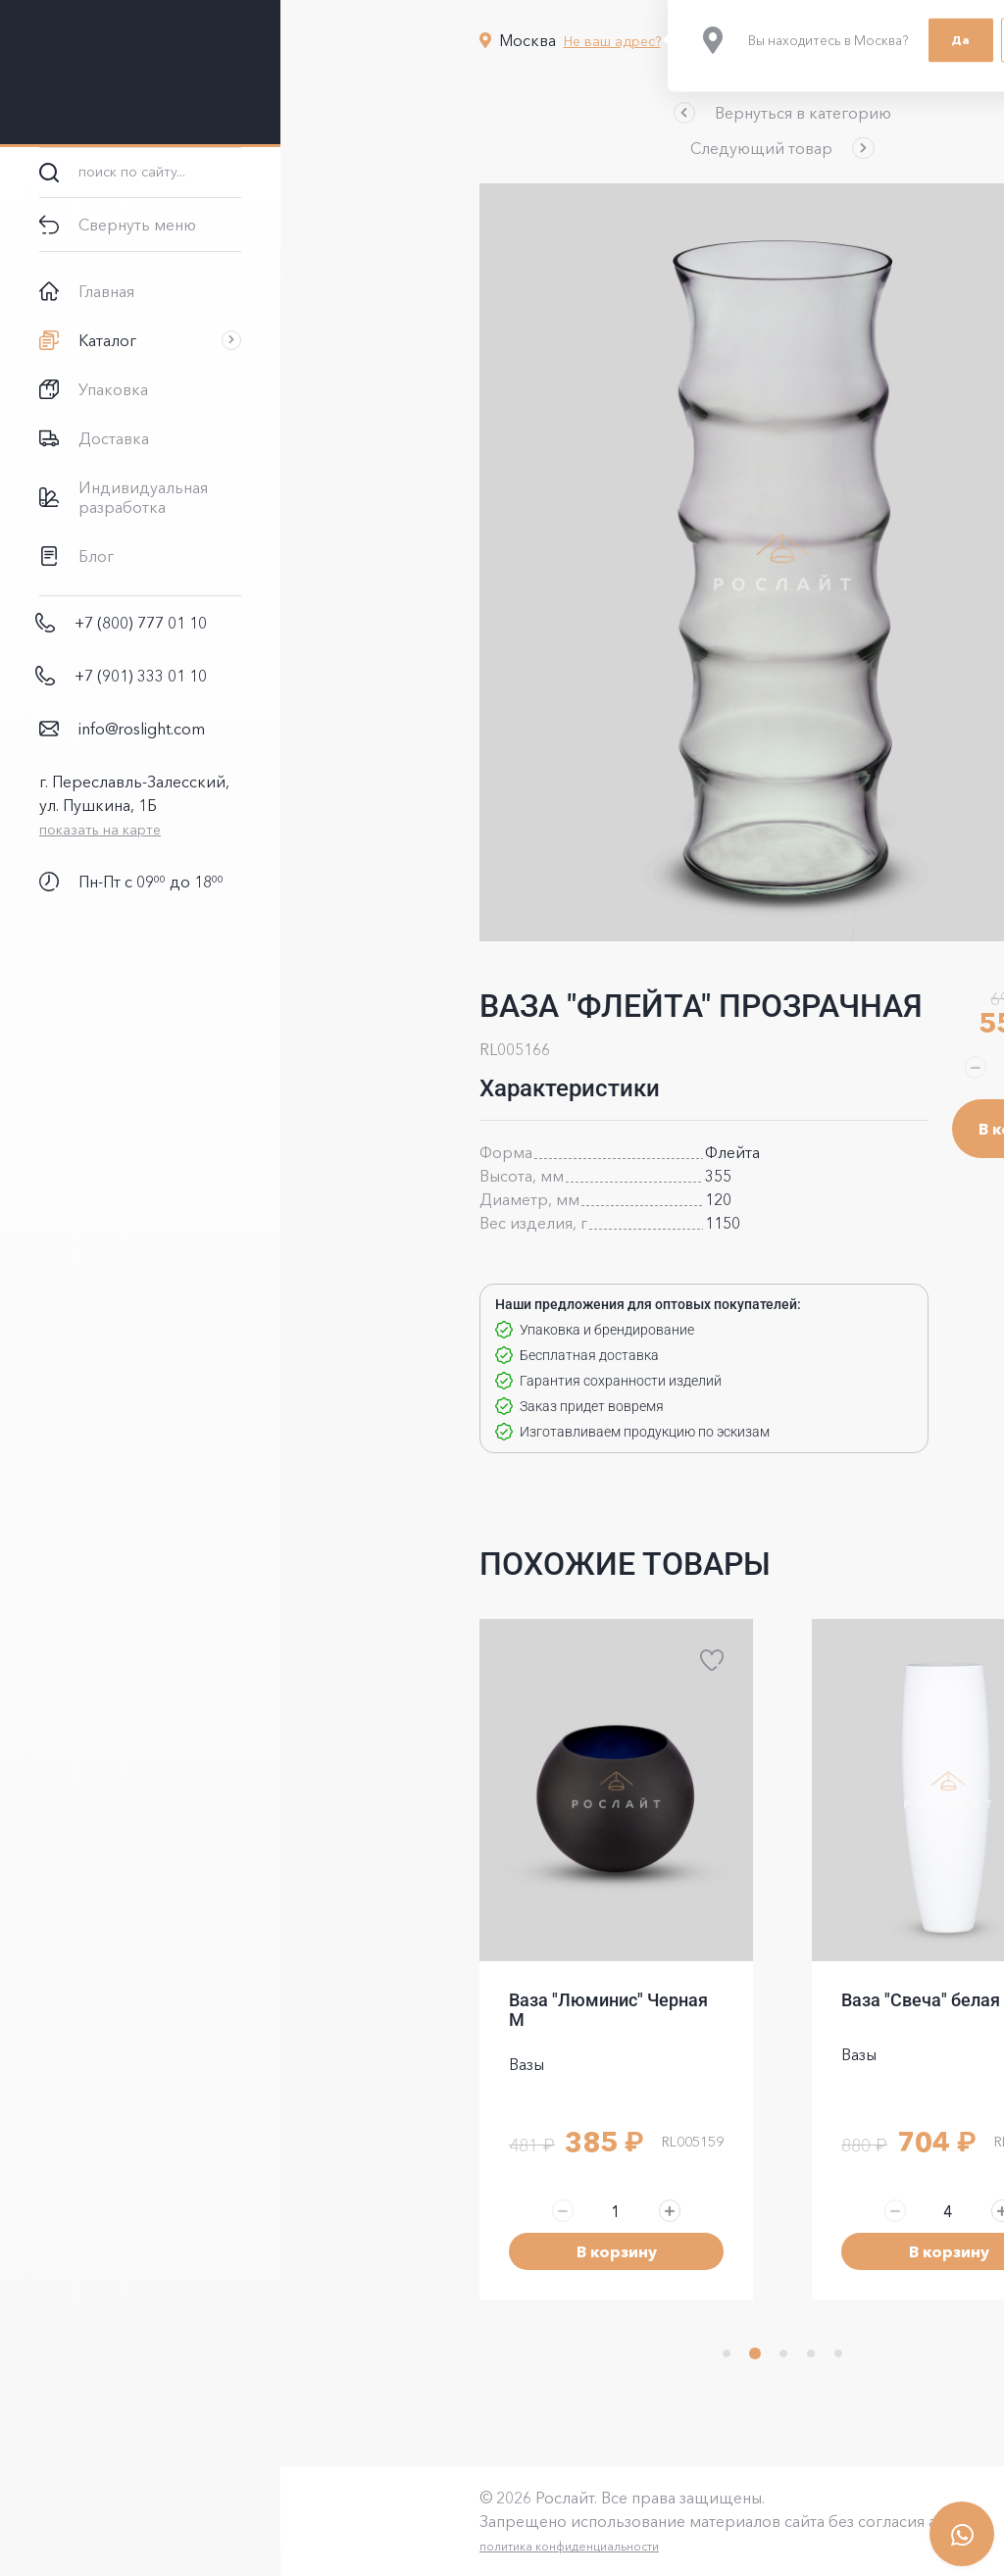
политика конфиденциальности (429, 2546)
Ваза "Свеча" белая (780, 2000)
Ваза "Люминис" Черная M (468, 2010)
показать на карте (100, 829)
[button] (642, 113)
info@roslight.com (141, 728)
